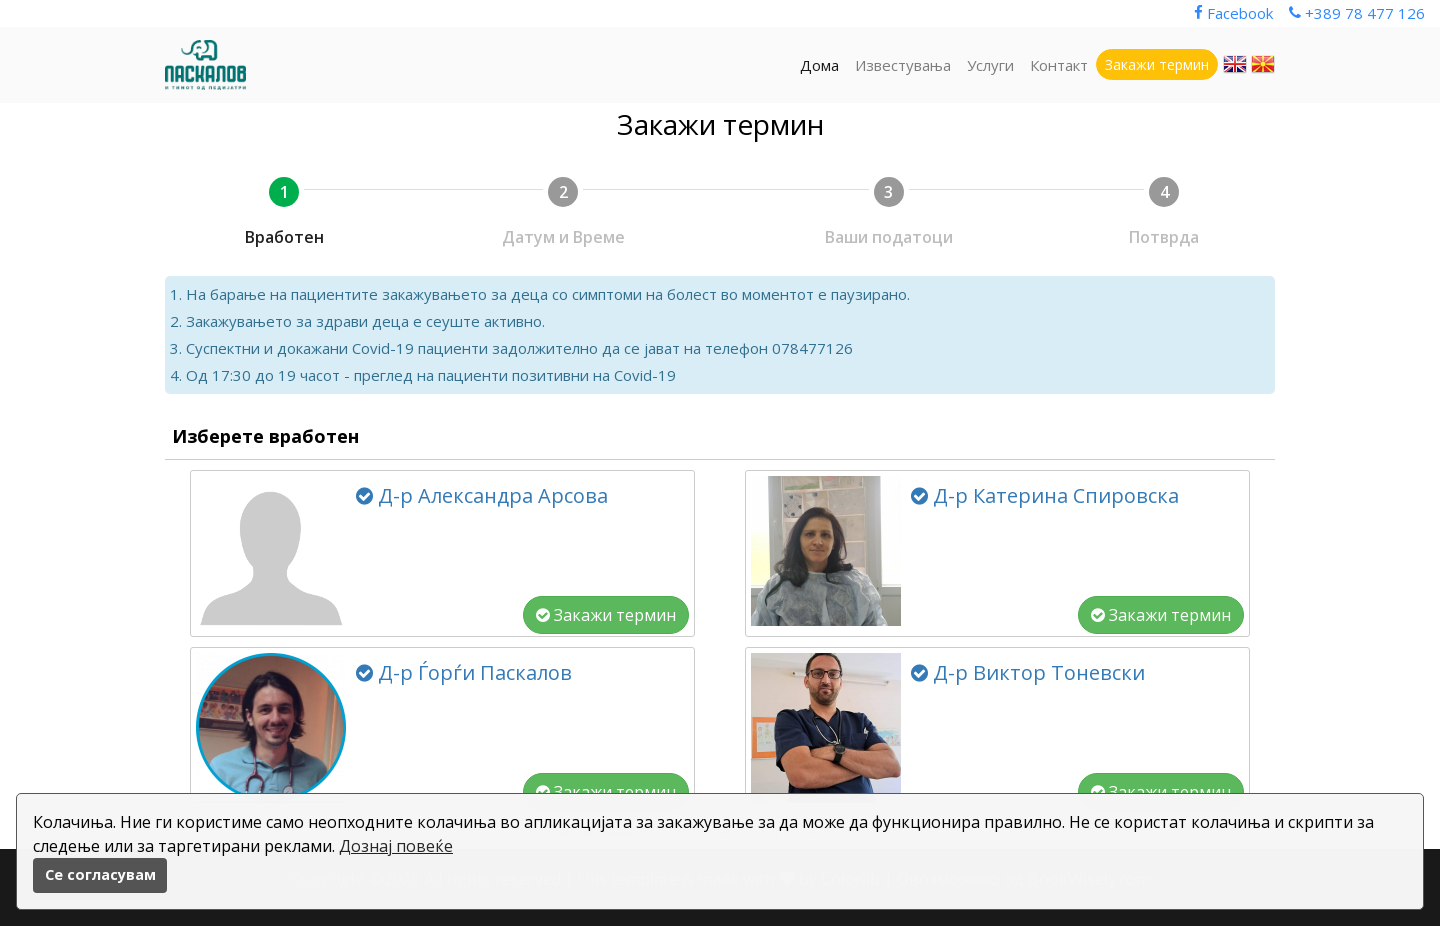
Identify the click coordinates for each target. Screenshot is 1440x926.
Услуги (990, 65)
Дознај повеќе (396, 846)
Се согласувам (100, 874)
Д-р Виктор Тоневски (1028, 672)
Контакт (1059, 65)
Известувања (903, 65)
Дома (819, 65)
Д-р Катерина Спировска (1045, 495)
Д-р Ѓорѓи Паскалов (464, 672)
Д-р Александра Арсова (482, 495)
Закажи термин (606, 615)
